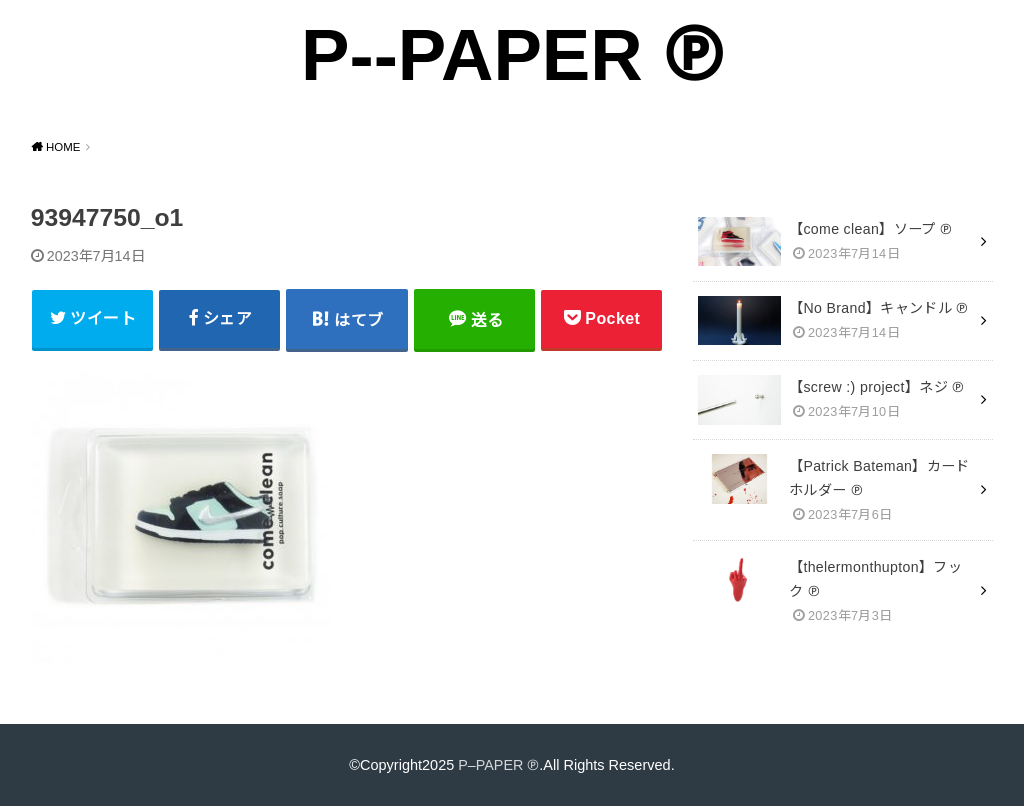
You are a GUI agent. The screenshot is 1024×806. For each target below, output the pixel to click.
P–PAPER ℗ (499, 764)
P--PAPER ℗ (511, 54)
